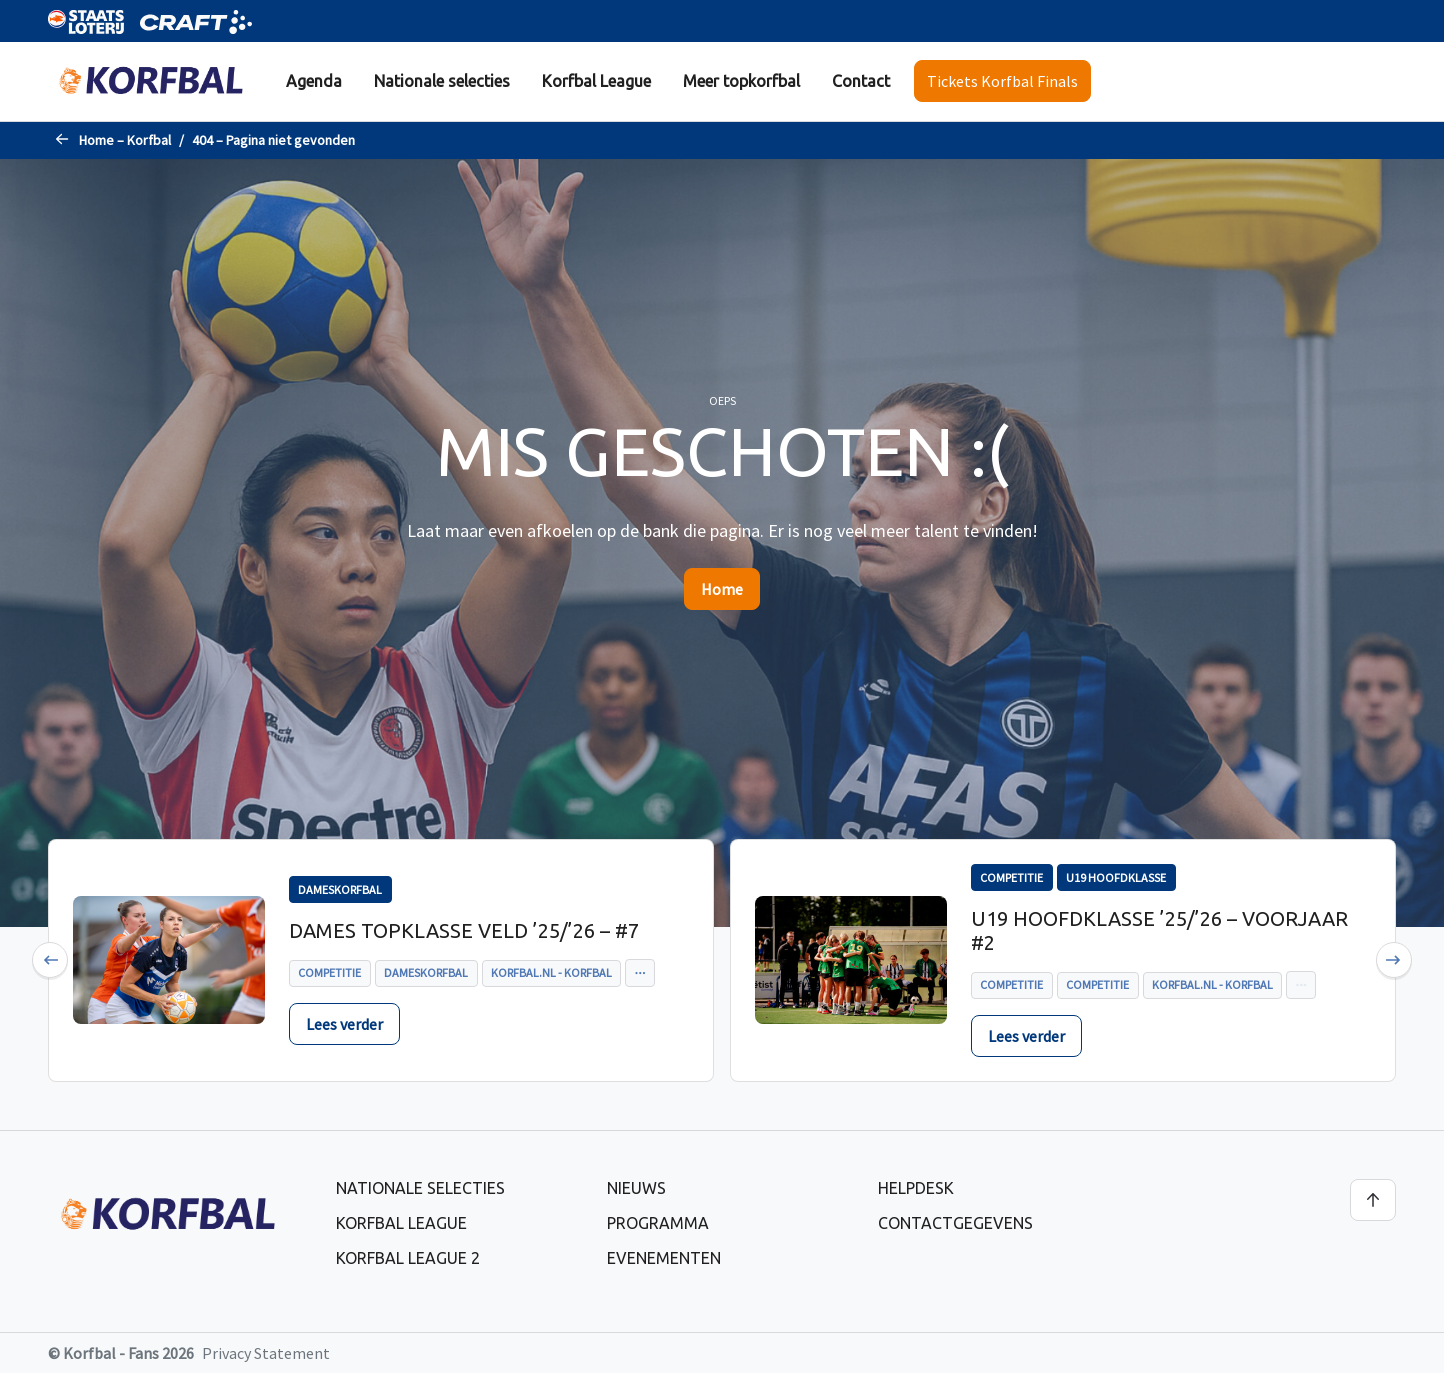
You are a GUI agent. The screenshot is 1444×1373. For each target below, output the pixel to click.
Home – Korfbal (125, 140)
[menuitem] (314, 81)
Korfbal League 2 (408, 1258)
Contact (861, 81)
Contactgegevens (955, 1223)
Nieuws (636, 1188)
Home (722, 589)
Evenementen (664, 1258)
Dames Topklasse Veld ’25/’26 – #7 (464, 930)
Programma (658, 1223)
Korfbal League (596, 81)
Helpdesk (916, 1188)
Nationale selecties (442, 81)
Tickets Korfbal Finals (1002, 81)
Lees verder (344, 1024)
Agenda (314, 81)
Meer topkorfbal (741, 81)
